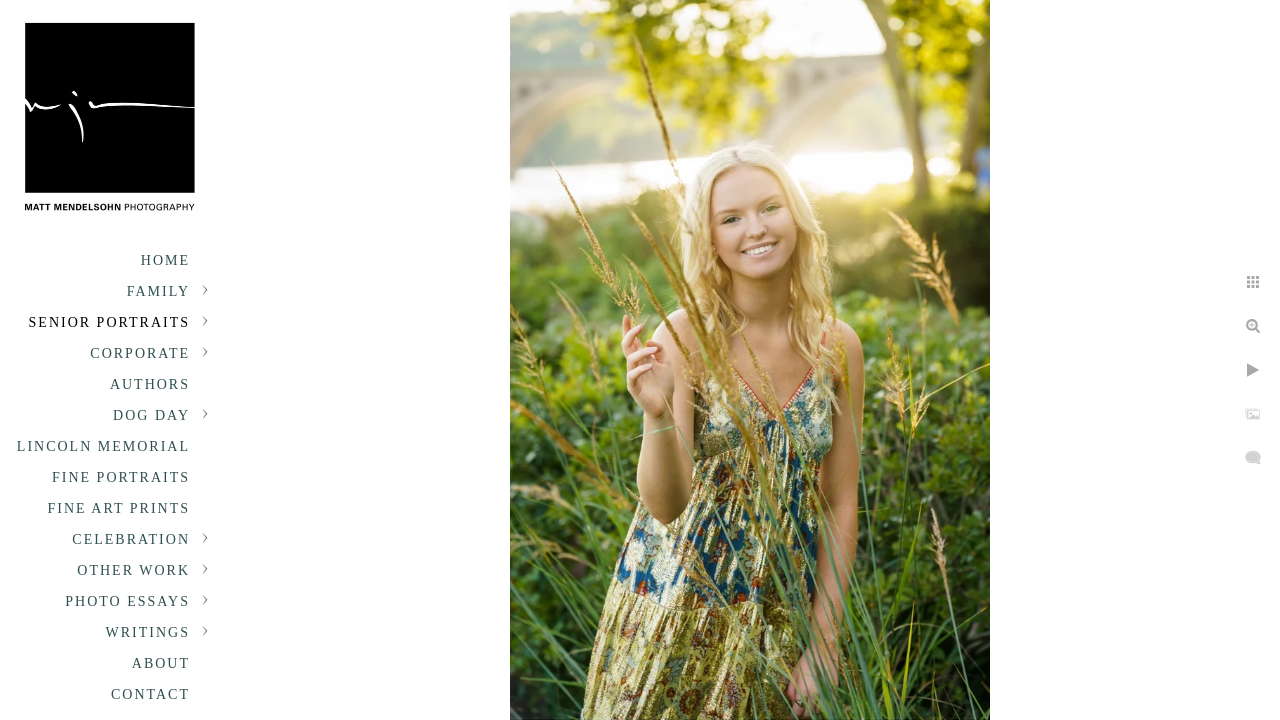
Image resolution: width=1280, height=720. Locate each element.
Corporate (140, 353)
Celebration (131, 539)
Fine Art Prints (119, 508)
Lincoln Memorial (103, 446)
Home (165, 260)
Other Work (133, 570)
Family (158, 291)
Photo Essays (127, 601)
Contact (150, 694)
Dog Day (151, 415)
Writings (148, 632)
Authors (150, 384)
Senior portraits (109, 322)
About (161, 663)
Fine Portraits (121, 477)
